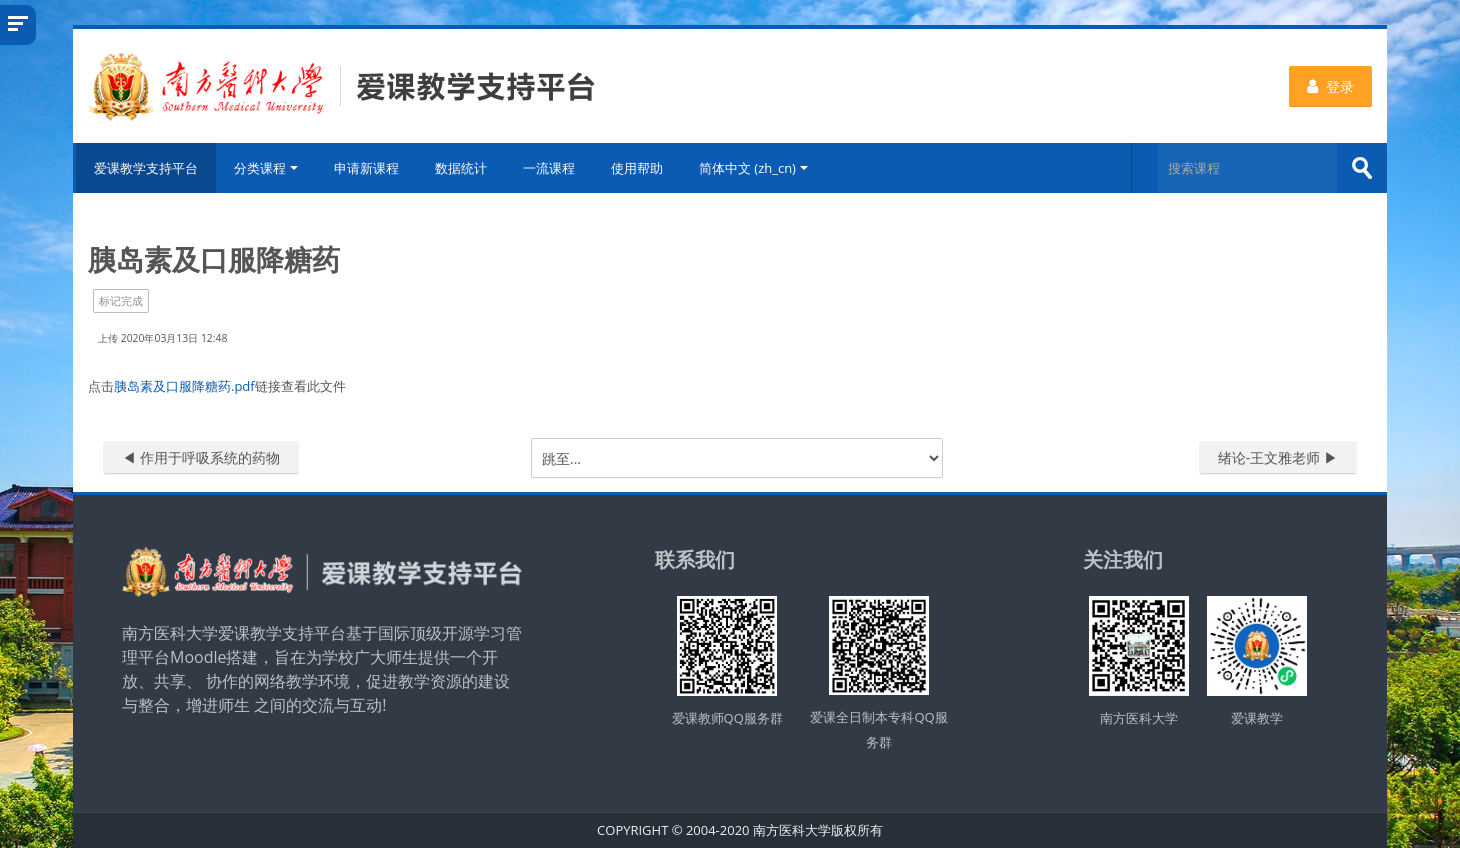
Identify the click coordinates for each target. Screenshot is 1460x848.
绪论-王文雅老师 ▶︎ (1278, 457)
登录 (1330, 86)
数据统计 (462, 168)
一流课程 (550, 168)
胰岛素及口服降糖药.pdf (184, 386)
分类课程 (267, 168)
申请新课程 (367, 168)
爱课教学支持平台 (145, 168)
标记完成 (121, 300)
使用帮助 (638, 168)
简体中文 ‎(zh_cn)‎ (754, 168)
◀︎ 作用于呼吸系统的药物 (201, 457)
